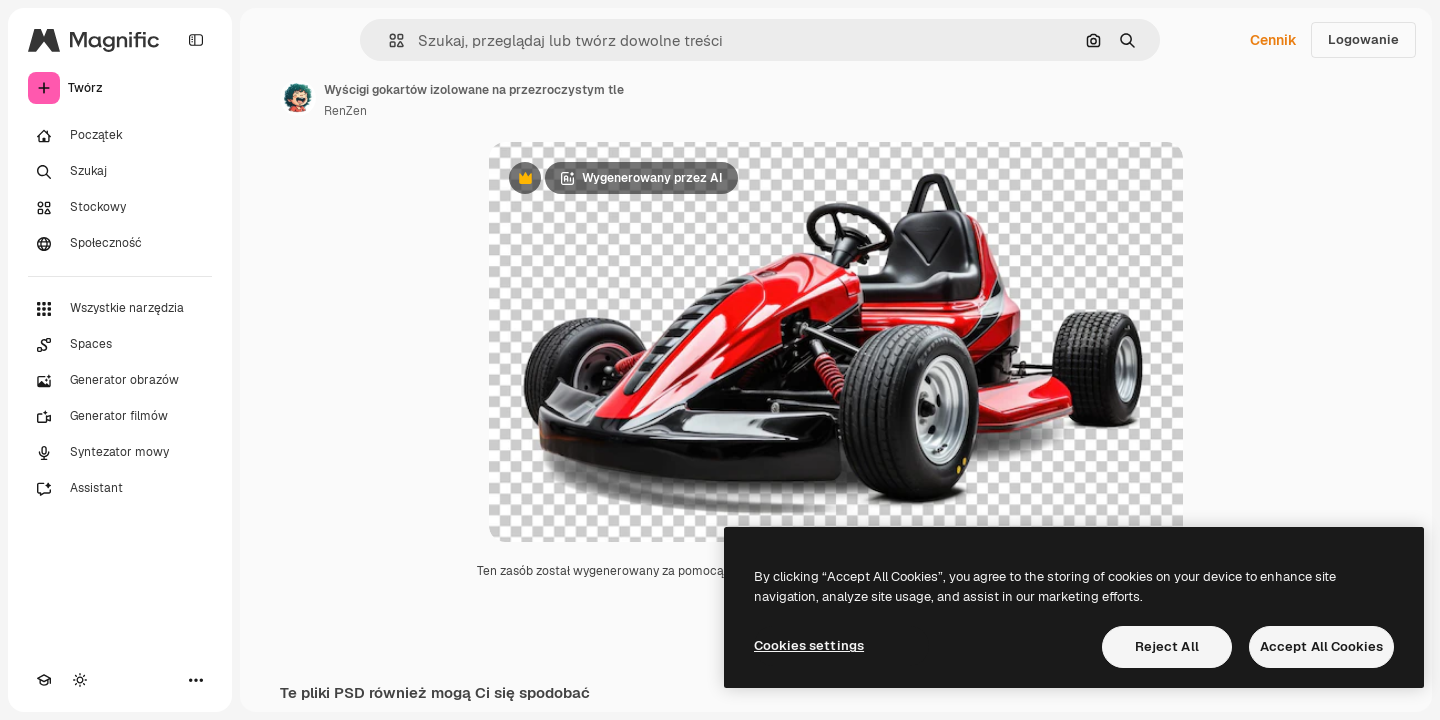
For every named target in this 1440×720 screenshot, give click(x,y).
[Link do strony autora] (298, 98)
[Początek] (120, 136)
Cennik (1273, 40)
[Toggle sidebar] (196, 40)
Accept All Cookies (1321, 646)
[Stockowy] (120, 208)
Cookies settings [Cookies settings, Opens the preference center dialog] (809, 645)
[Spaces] (120, 345)
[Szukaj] (120, 172)
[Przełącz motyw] (80, 680)
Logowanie (1363, 39)
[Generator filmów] (120, 417)
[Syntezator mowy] (120, 453)
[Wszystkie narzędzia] (120, 309)
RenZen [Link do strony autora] (345, 111)
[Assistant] (120, 489)
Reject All (1167, 646)
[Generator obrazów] (120, 381)
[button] (388, 40)
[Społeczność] (120, 244)
